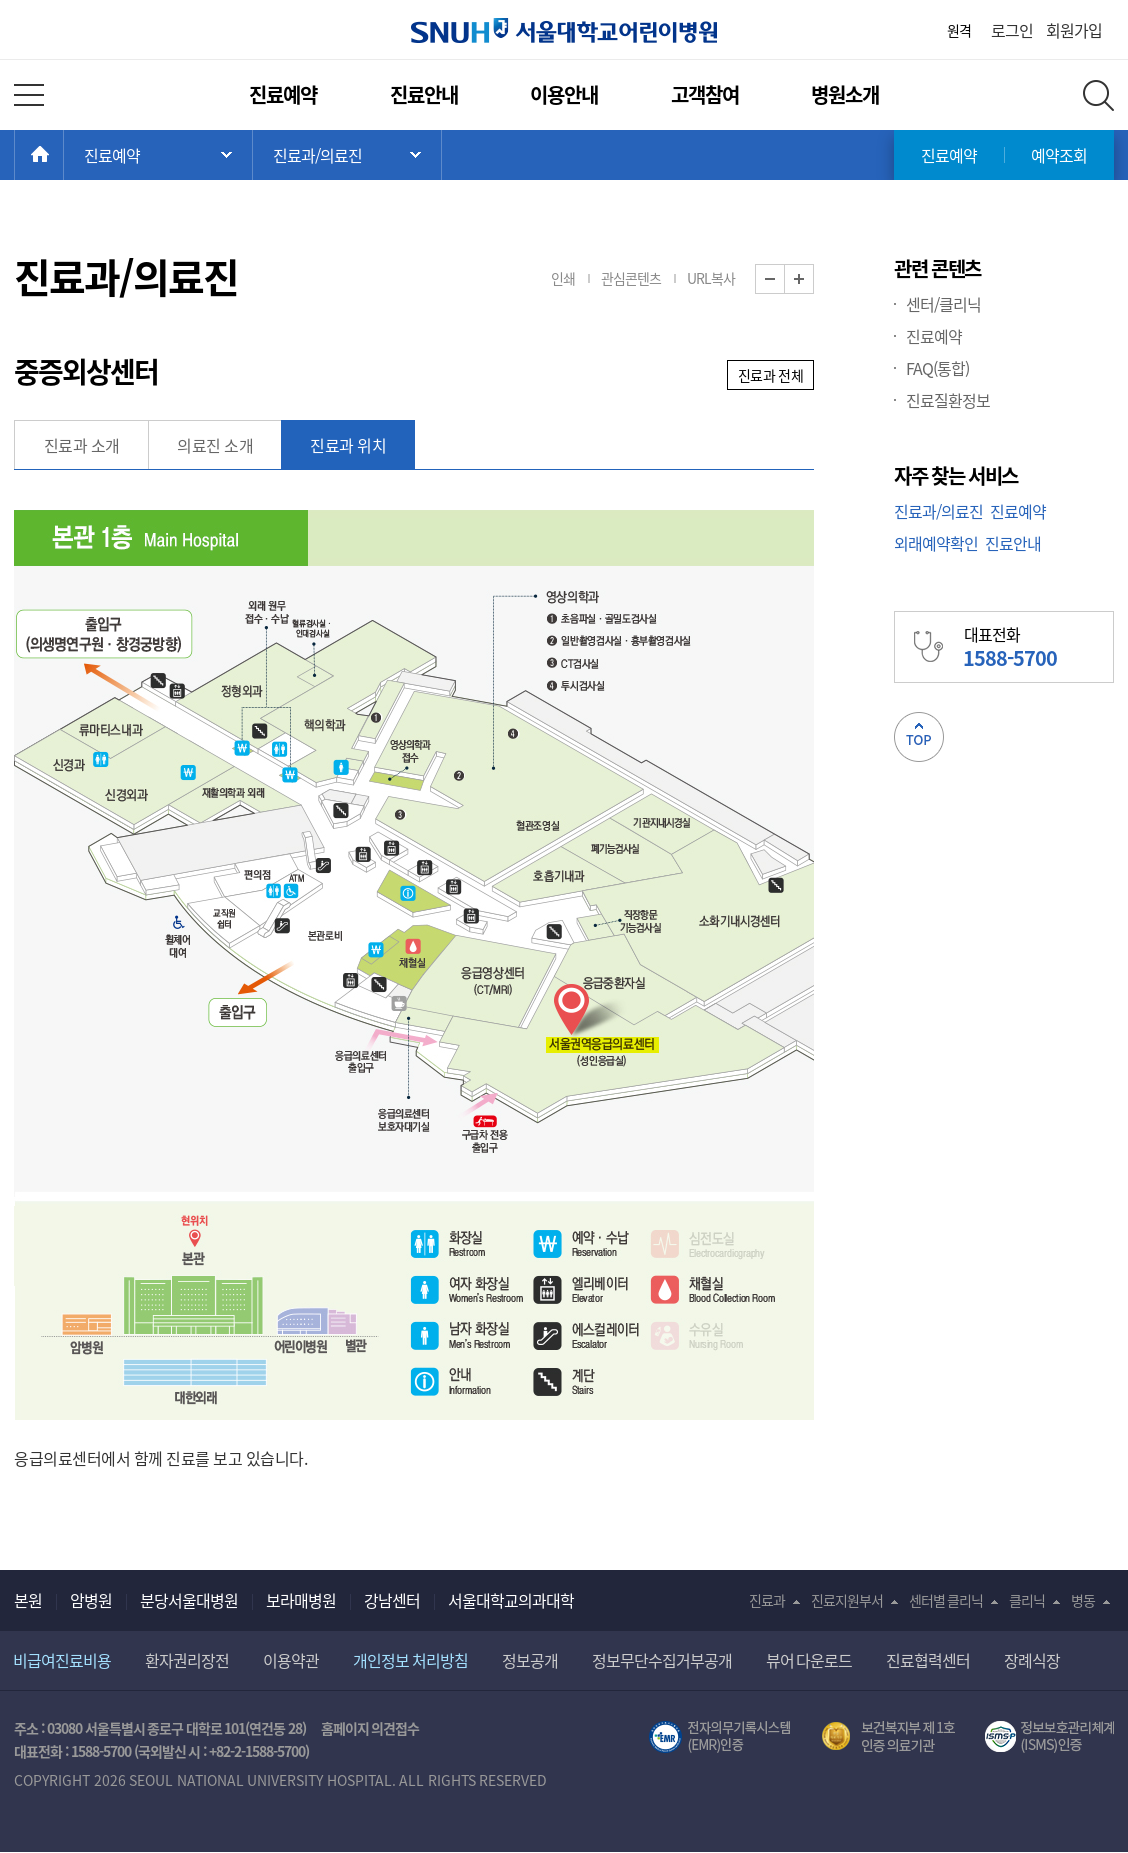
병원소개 (845, 94)
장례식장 (1032, 1660)
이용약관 (291, 1660)
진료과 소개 (82, 445)
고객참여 (705, 94)
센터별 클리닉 (946, 1600)
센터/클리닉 (943, 304)
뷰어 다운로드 (809, 1660)
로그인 (1012, 30)
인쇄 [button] (563, 278)
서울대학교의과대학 (511, 1600)
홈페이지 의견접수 (370, 1728)
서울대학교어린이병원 (564, 30)
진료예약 (283, 94)
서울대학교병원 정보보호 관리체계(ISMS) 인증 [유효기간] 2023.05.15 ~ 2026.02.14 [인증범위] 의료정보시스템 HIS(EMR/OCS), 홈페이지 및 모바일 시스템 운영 (1049, 1737)
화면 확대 (813, 279)
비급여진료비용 (62, 1660)
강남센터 (392, 1600)
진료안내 (424, 94)
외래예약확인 (936, 543)
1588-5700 (101, 1751)
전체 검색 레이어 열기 (1098, 95)
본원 (28, 1600)
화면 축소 (784, 279)
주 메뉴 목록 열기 (158, 155)
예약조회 (1059, 155)
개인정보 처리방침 (410, 1660)
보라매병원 (301, 1600)
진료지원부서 (847, 1600)
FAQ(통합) (937, 368)
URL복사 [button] (711, 278)
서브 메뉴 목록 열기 (347, 155)
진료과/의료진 (938, 511)
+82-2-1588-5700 (257, 1751)
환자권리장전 (187, 1660)
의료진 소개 (215, 445)
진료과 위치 (348, 445)
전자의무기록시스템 (720, 1737)
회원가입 (1074, 30)
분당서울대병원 (189, 1600)
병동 (1083, 1600)
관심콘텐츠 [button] (631, 278)
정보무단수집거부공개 (662, 1660)
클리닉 (1027, 1600)
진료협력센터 (928, 1660)
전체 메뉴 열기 (29, 95)
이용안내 (564, 94)
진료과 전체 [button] (770, 375)
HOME (63, 155)
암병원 (91, 1600)
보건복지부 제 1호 (888, 1737)
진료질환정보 (948, 400)
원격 (959, 30)
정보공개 (530, 1660)
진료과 (767, 1600)
